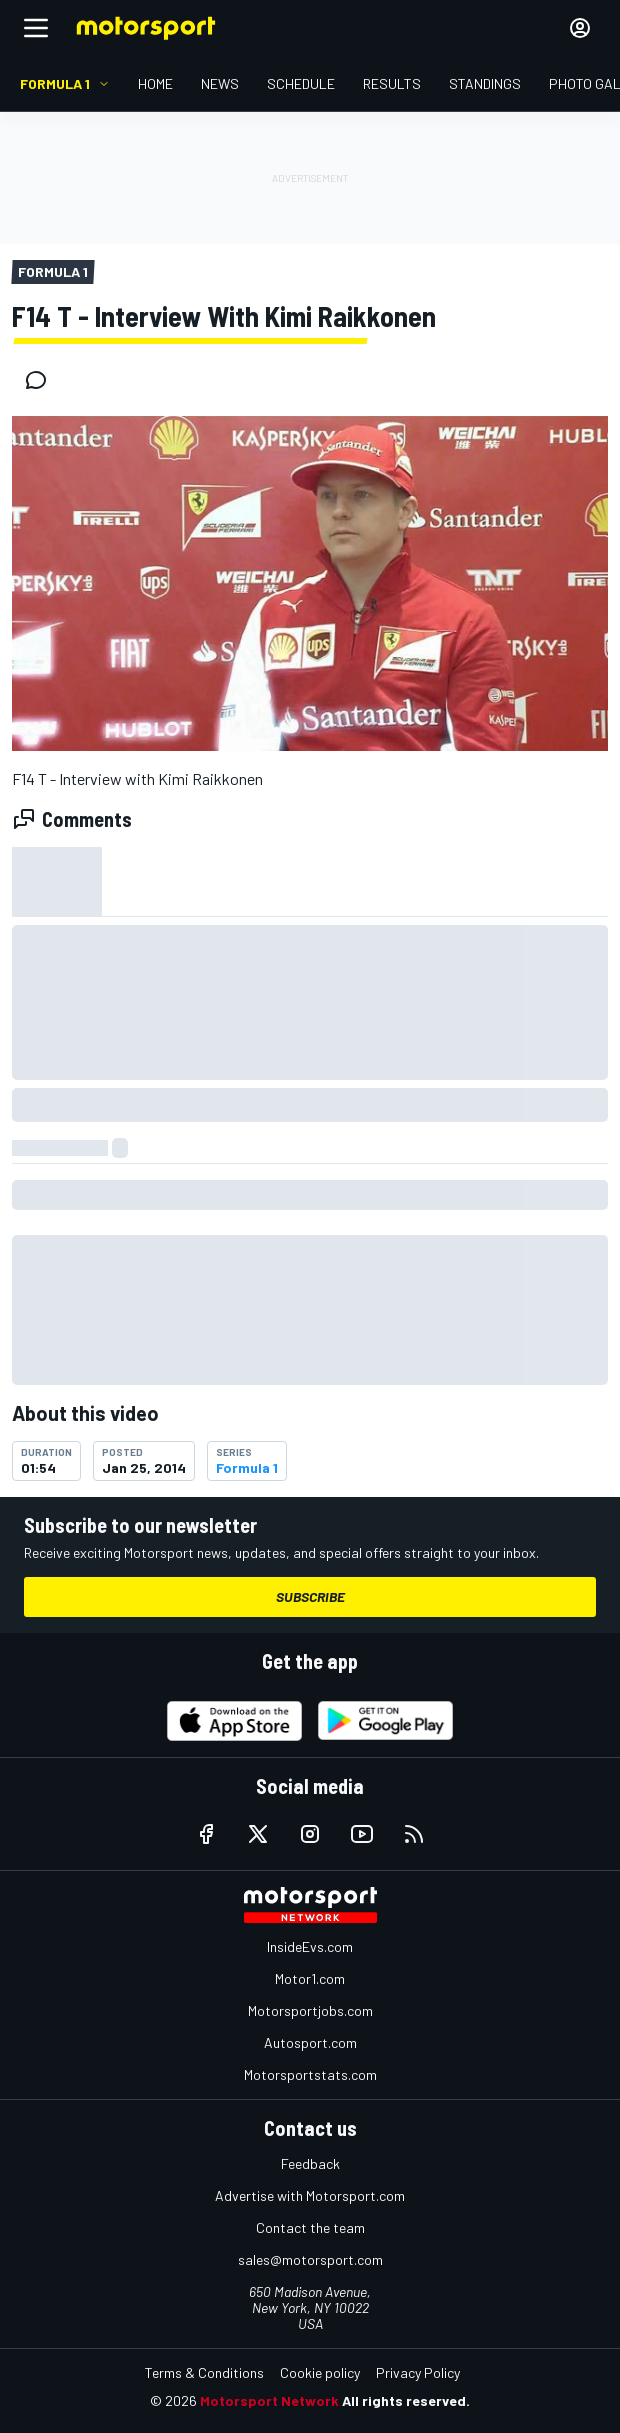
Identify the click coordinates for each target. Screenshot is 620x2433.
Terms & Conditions (204, 2372)
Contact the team (310, 2227)
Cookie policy (320, 2372)
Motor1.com (310, 1978)
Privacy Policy (418, 2372)
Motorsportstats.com (310, 2074)
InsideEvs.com (310, 1946)
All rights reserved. (406, 2400)
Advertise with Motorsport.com (310, 2195)
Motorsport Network (269, 2400)
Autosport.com (310, 2042)
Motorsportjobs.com (310, 2010)
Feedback (310, 2163)
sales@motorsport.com (310, 2259)
